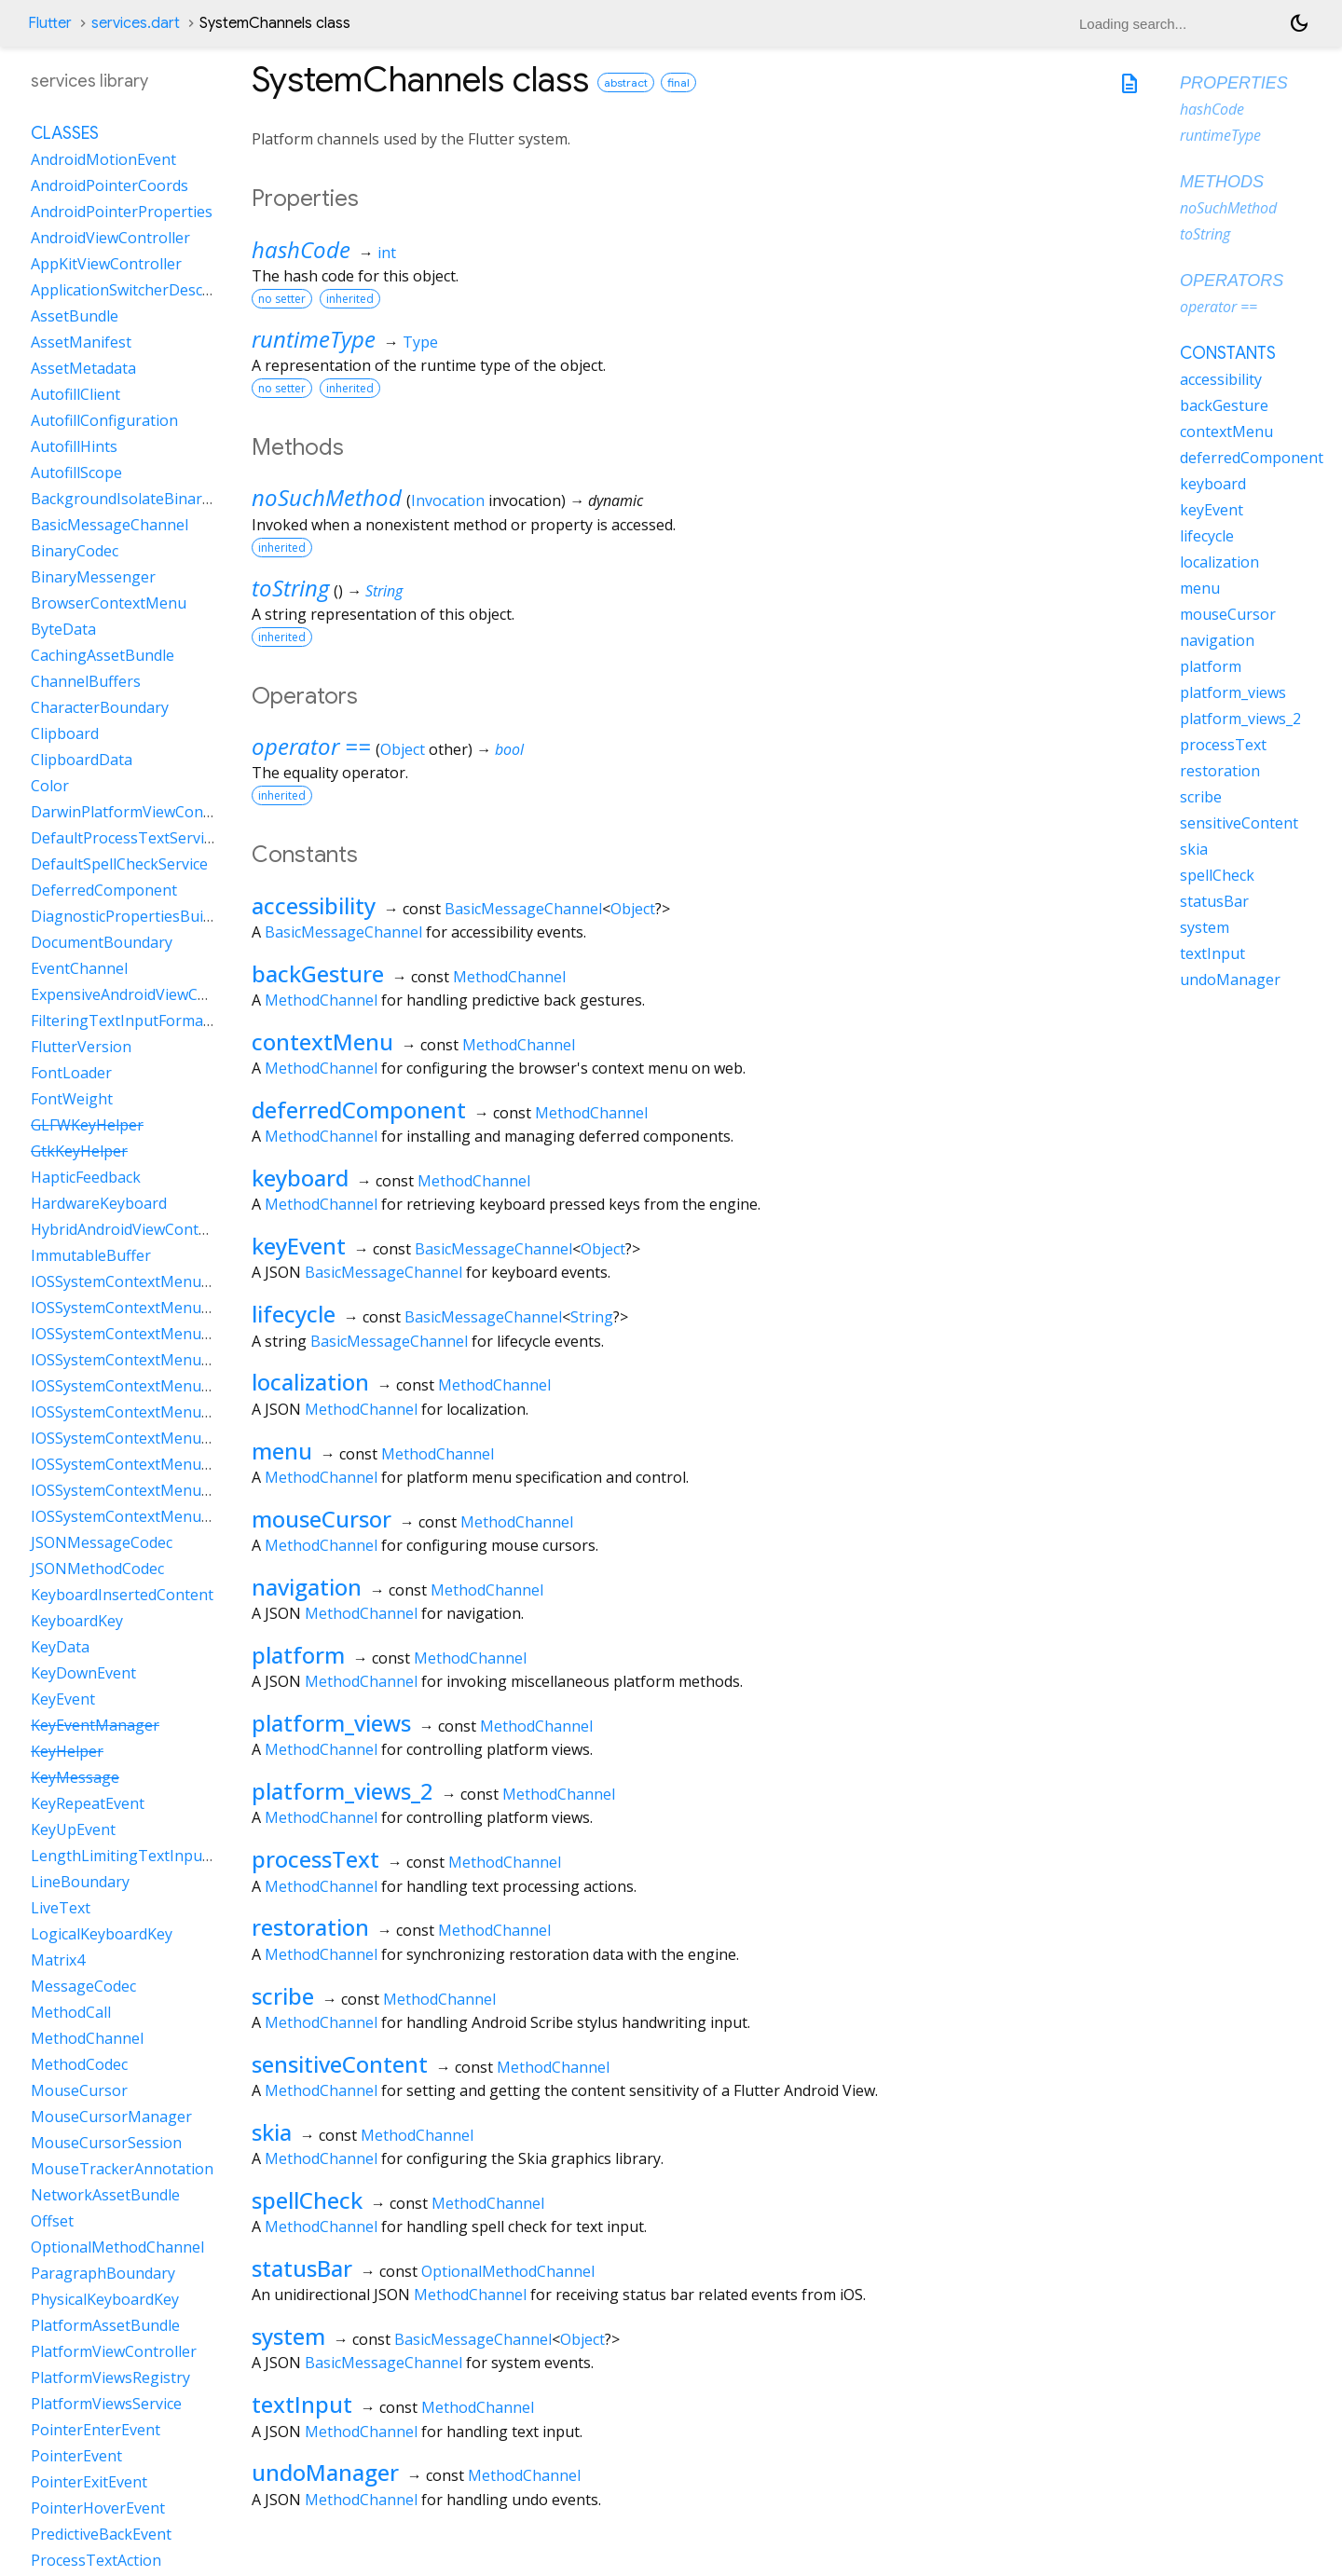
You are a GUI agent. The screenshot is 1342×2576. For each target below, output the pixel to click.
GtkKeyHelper (79, 1151)
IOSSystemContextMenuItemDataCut (161, 1360)
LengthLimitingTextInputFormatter (155, 1855)
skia (272, 2132)
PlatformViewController (114, 2351)
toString (290, 587)
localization (310, 1381)
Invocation (448, 500)
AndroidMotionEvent (103, 159)
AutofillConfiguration (104, 420)
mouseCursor (321, 1518)
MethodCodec (79, 2064)
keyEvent (299, 1245)
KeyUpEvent (73, 1829)
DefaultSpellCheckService (119, 864)
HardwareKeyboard (99, 1203)
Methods (1222, 181)
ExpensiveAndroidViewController (145, 994)
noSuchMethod (327, 497)
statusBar (302, 2268)
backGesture (318, 973)
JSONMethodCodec (97, 1568)
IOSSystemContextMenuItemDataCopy (166, 1307)
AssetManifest (81, 342)
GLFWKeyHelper (87, 1125)
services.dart (135, 23)
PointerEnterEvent (95, 2429)
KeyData (60, 1647)
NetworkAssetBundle (105, 2195)
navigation (307, 1586)
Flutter (50, 23)
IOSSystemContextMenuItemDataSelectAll (177, 1490)
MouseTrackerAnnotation (122, 2168)
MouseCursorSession (106, 2142)
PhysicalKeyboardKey (105, 2299)
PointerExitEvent (89, 2482)
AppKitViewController (106, 263)
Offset (52, 2221)
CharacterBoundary (100, 707)
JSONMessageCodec (101, 1542)
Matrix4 (58, 1960)
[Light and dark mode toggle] (1299, 23)
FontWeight (72, 1099)
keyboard (300, 1177)
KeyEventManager (95, 1725)
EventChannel (79, 968)
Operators (1231, 280)
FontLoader (71, 1072)
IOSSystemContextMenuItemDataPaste (168, 1438)
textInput (302, 2404)
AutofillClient (75, 394)
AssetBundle (74, 316)
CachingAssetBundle (102, 655)
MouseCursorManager (111, 2116)
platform (298, 1654)
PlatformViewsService (106, 2403)
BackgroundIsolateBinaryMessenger (160, 498)
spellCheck (307, 2200)
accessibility (314, 905)
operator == (311, 746)
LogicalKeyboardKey (101, 1934)
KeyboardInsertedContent (122, 1594)
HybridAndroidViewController (134, 1229)
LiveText (60, 1908)
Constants (1228, 353)
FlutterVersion (81, 1046)
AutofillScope (76, 472)
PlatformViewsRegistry (110, 2377)
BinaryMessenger (93, 577)
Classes (65, 133)
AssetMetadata (83, 368)
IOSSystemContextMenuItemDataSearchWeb (188, 1464)
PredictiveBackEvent (101, 2534)
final (678, 82)
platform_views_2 (342, 1790)
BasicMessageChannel (523, 908)
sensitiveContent (340, 2063)
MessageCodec (83, 1986)
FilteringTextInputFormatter (130, 1020)
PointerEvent (76, 2456)
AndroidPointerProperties (121, 211)
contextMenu (322, 1041)
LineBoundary (80, 1881)
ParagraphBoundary (103, 2273)
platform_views (331, 1722)
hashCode (301, 249)
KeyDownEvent (83, 1673)
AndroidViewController (110, 237)
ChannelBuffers (86, 681)
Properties (1234, 83)
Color (50, 785)
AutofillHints (74, 446)
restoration (310, 1926)
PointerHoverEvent (98, 2508)
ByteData (63, 629)
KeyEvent (63, 1699)
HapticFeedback (86, 1177)
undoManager (325, 2472)
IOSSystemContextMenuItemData (149, 1281)
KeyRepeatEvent (87, 1803)
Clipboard (65, 733)
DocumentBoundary (101, 942)
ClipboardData (81, 759)
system (288, 2336)
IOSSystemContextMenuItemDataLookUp (176, 1412)
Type (420, 342)
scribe (283, 1995)
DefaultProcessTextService (125, 838)
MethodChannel (509, 976)
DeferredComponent (104, 890)
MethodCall (71, 2012)
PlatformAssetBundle (105, 2325)
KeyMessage (75, 1777)
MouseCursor (79, 2090)
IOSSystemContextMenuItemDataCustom (176, 1333)
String (384, 591)
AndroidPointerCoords (109, 185)
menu (282, 1450)
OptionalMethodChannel (508, 2271)
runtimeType (314, 338)
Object (402, 749)
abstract (626, 82)
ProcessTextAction (96, 2560)
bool (509, 749)
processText (315, 1858)
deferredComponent (359, 1109)
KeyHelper (67, 1751)
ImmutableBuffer (91, 1255)
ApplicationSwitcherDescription (140, 290)
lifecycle (294, 1313)
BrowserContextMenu (108, 603)
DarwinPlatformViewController (139, 812)
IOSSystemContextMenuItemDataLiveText (178, 1386)
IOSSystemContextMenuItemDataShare (169, 1516)
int (386, 252)
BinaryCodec (74, 551)
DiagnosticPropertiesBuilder (130, 916)
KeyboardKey (77, 1620)
